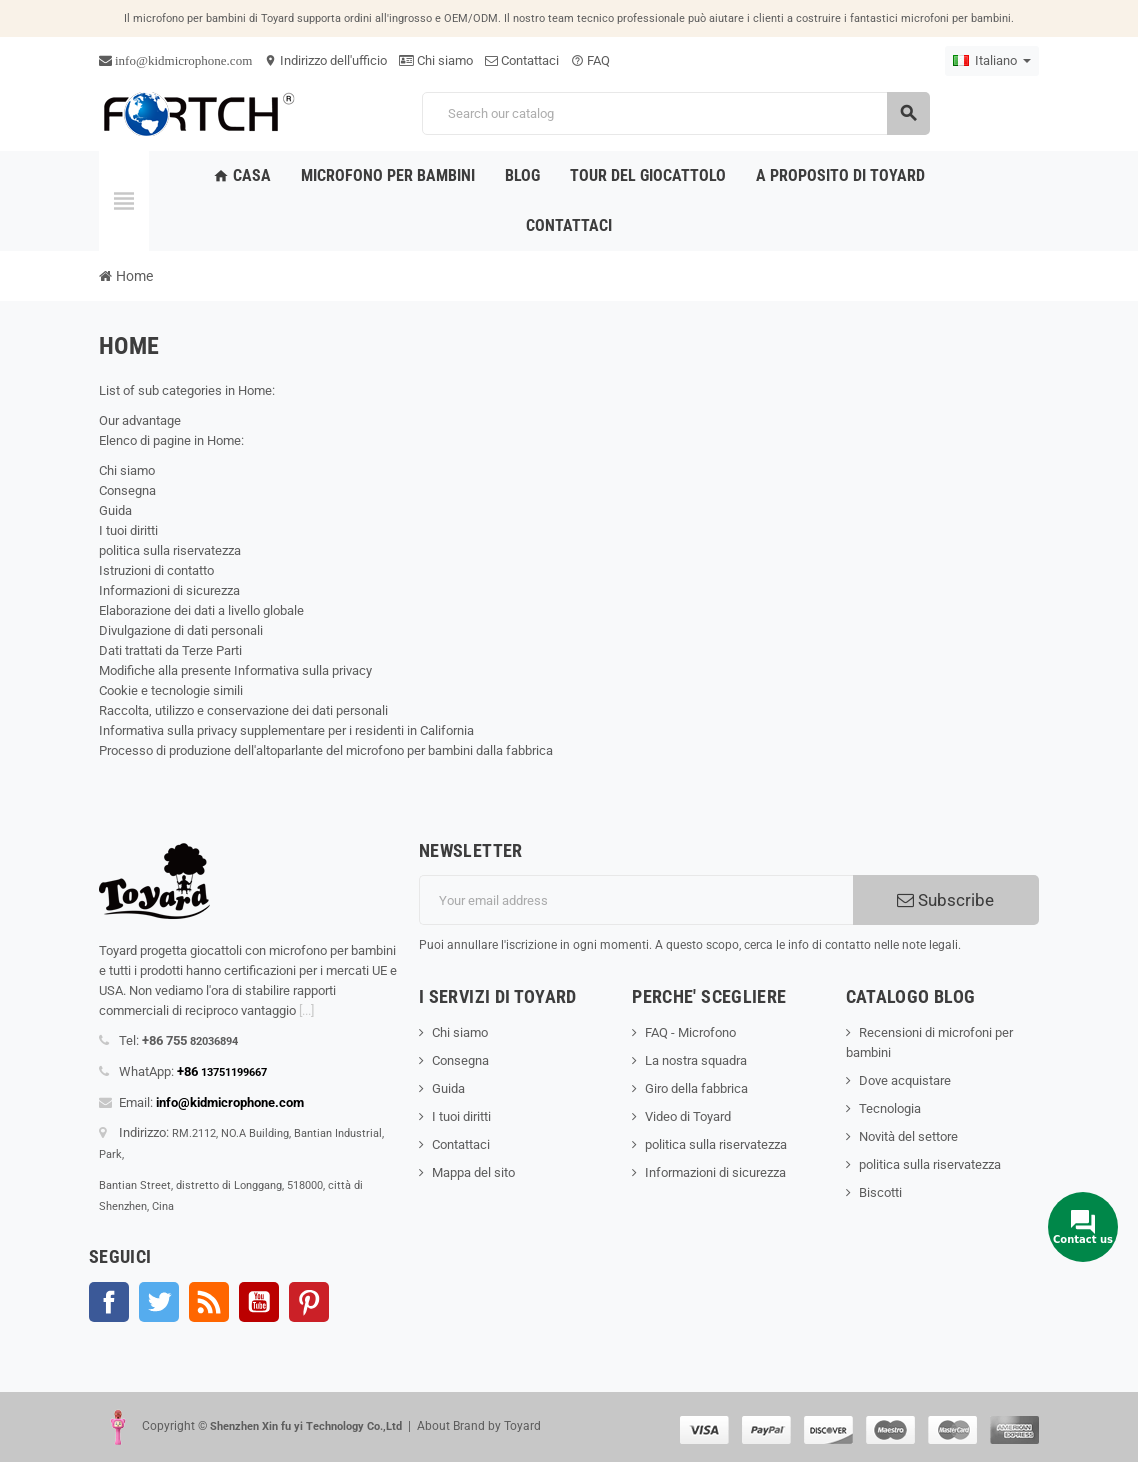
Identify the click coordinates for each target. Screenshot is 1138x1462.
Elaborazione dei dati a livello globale (201, 610)
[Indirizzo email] (636, 900)
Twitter (159, 1302)
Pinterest (309, 1302)
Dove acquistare (905, 1080)
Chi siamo (436, 60)
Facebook (109, 1302)
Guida (115, 510)
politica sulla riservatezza (170, 550)
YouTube (259, 1302)
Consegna (127, 490)
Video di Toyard (688, 1116)
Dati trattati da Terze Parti (170, 650)
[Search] (676, 113)
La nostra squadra (696, 1060)
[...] (306, 1010)
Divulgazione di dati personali (181, 630)
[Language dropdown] (992, 61)
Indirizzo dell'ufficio (325, 60)
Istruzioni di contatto (156, 570)
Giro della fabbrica (696, 1088)
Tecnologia (890, 1108)
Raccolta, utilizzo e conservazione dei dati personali (243, 710)
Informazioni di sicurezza (169, 590)
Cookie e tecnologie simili (171, 690)
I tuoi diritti (128, 530)
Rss (209, 1302)
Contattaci (522, 60)
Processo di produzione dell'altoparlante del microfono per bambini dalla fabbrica (326, 750)
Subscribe (945, 900)
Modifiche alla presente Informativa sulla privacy (235, 670)
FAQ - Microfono (690, 1032)
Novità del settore (908, 1136)
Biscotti (880, 1192)
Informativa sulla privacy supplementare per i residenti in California (286, 730)
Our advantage (140, 420)
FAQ (590, 60)
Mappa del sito (473, 1172)
